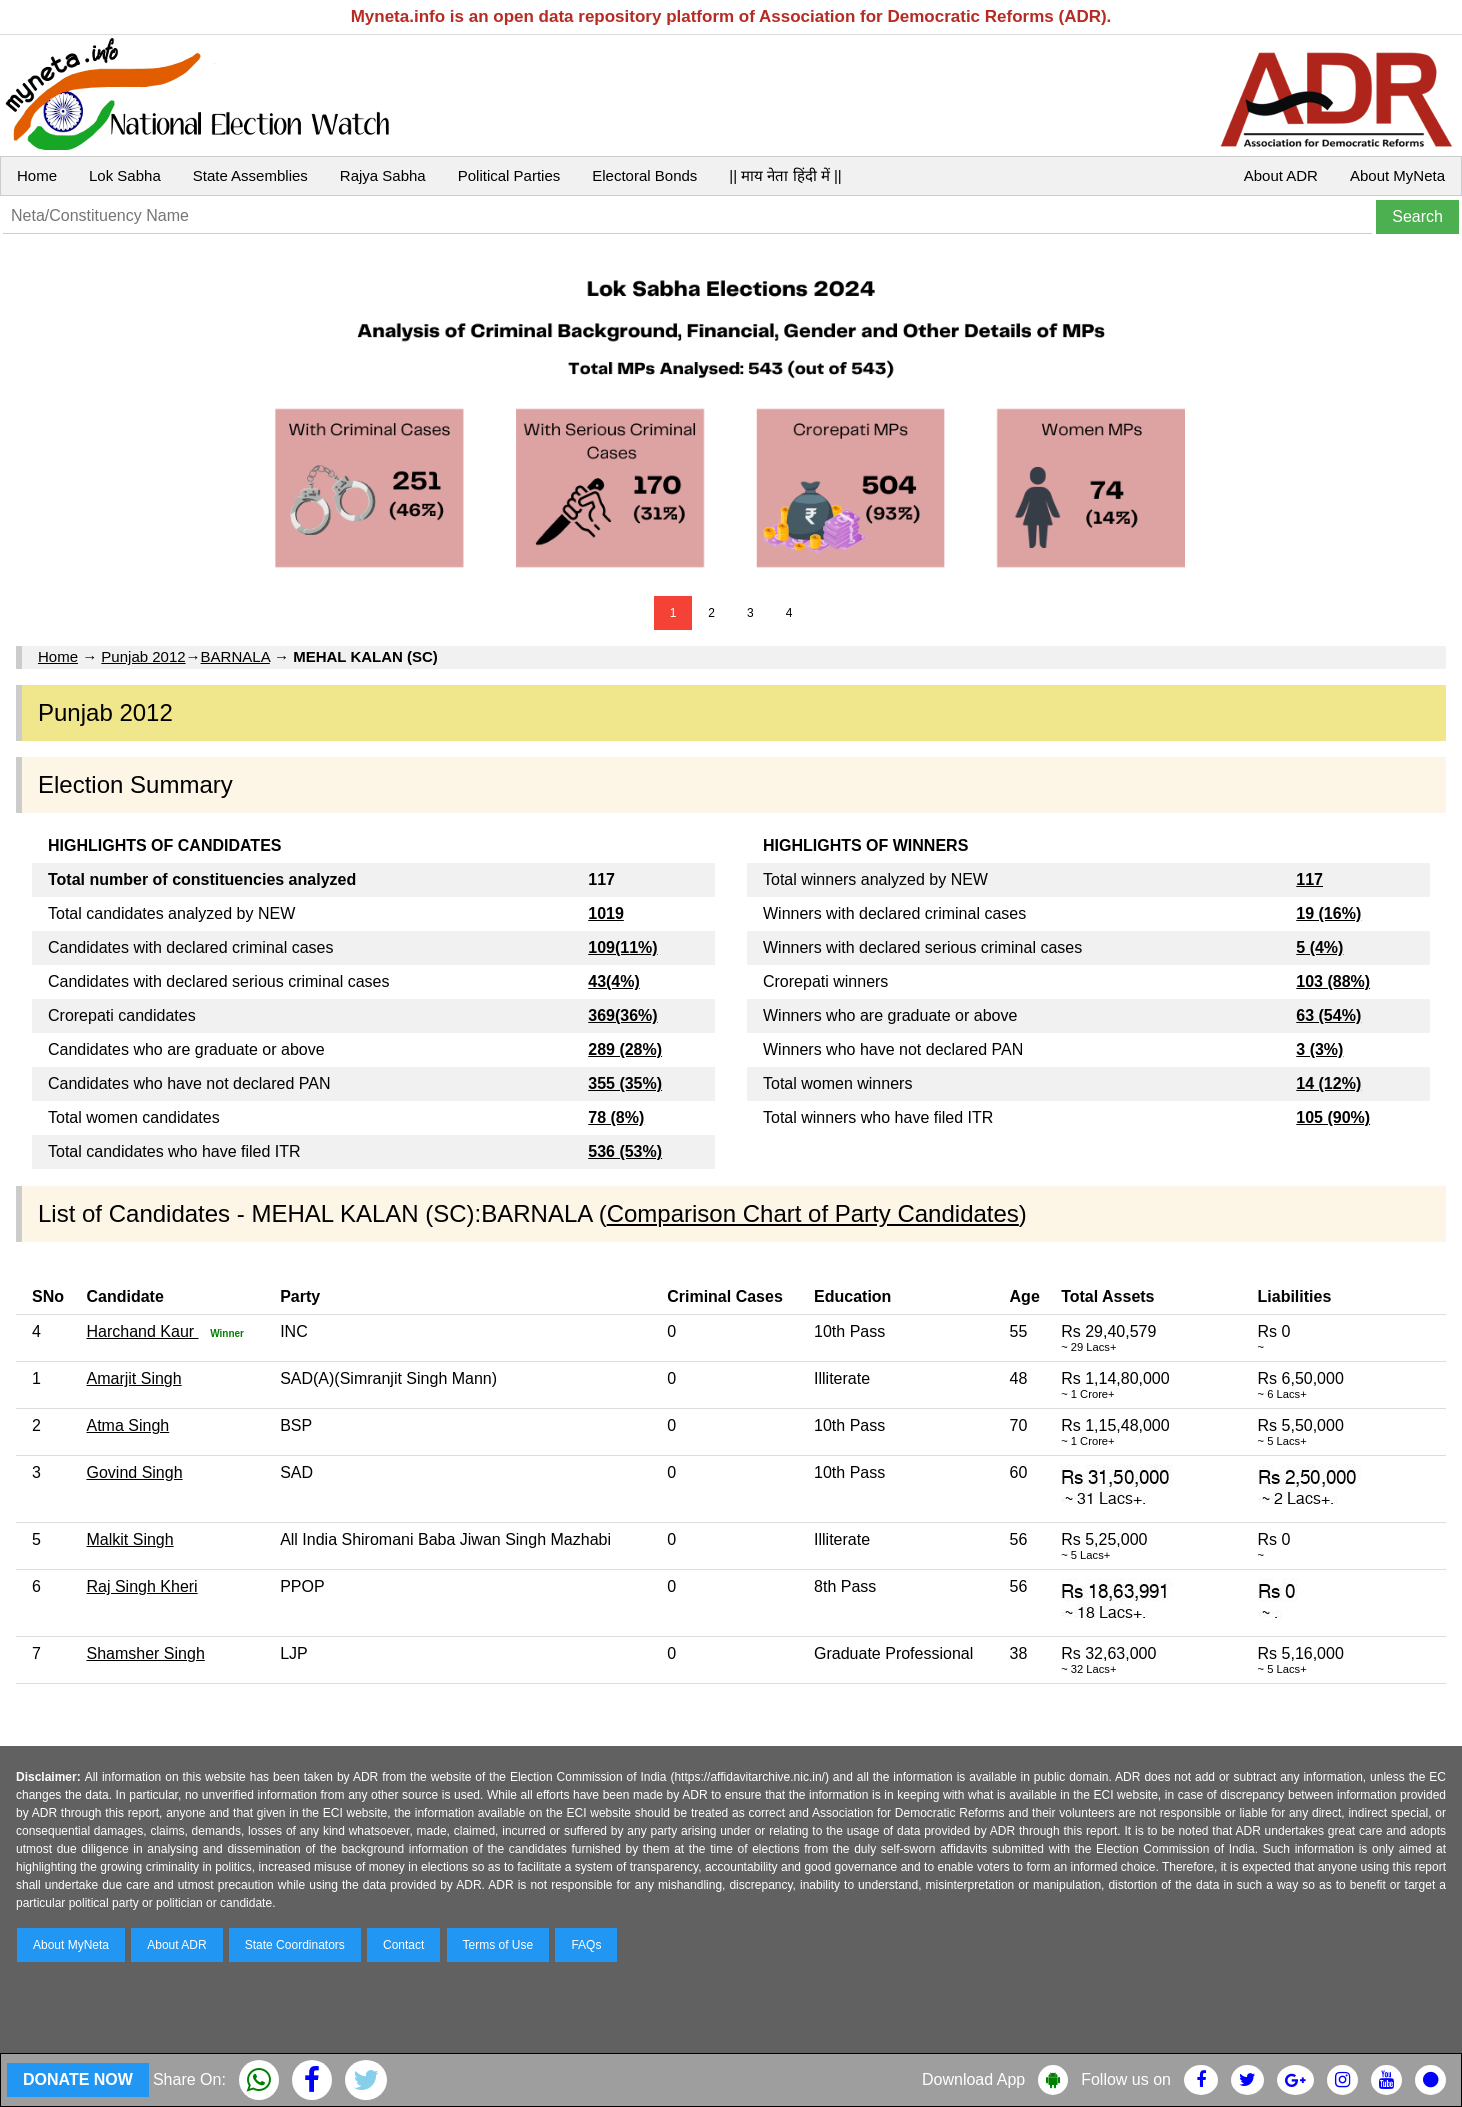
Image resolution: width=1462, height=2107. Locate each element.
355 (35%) (625, 1083)
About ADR (1281, 175)
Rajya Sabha (383, 175)
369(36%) (622, 1015)
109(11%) (622, 947)
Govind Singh (134, 1472)
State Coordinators (295, 1945)
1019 (606, 913)
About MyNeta (1397, 175)
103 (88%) (1333, 981)
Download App (973, 2079)
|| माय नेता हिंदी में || (785, 175)
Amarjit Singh (133, 1378)
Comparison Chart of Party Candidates (813, 1213)
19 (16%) (1328, 913)
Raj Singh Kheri (141, 1586)
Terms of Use (498, 1945)
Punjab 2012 (143, 656)
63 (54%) (1328, 1015)
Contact (403, 1945)
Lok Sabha (125, 175)
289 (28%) (625, 1049)
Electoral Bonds (644, 175)
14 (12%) (1328, 1083)
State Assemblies (250, 175)
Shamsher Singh (145, 1653)
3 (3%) (1319, 1049)
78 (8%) (616, 1117)
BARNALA (235, 656)
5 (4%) (1319, 947)
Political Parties (509, 175)
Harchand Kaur (142, 1331)
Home (37, 175)
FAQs (586, 1945)
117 (1309, 879)
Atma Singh (127, 1425)
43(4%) (614, 981)
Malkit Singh (129, 1539)
